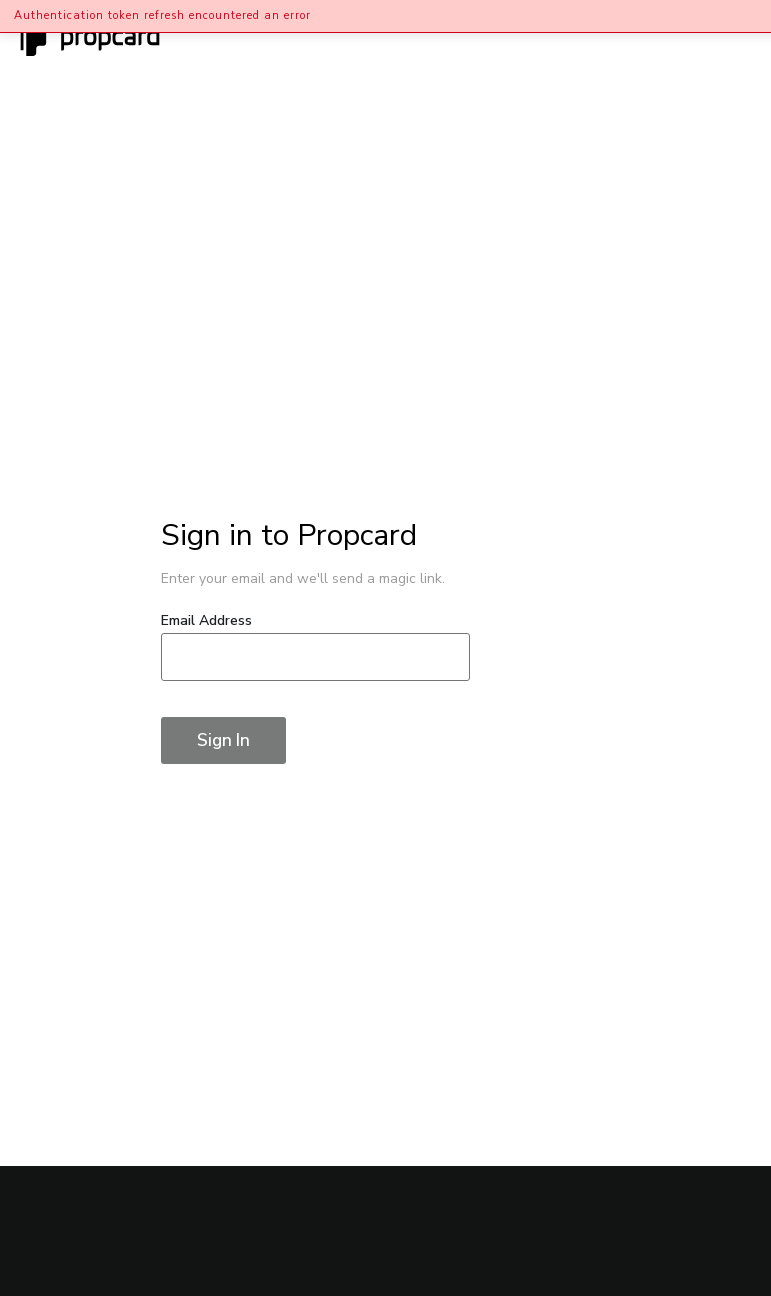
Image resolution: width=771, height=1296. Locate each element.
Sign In (223, 740)
